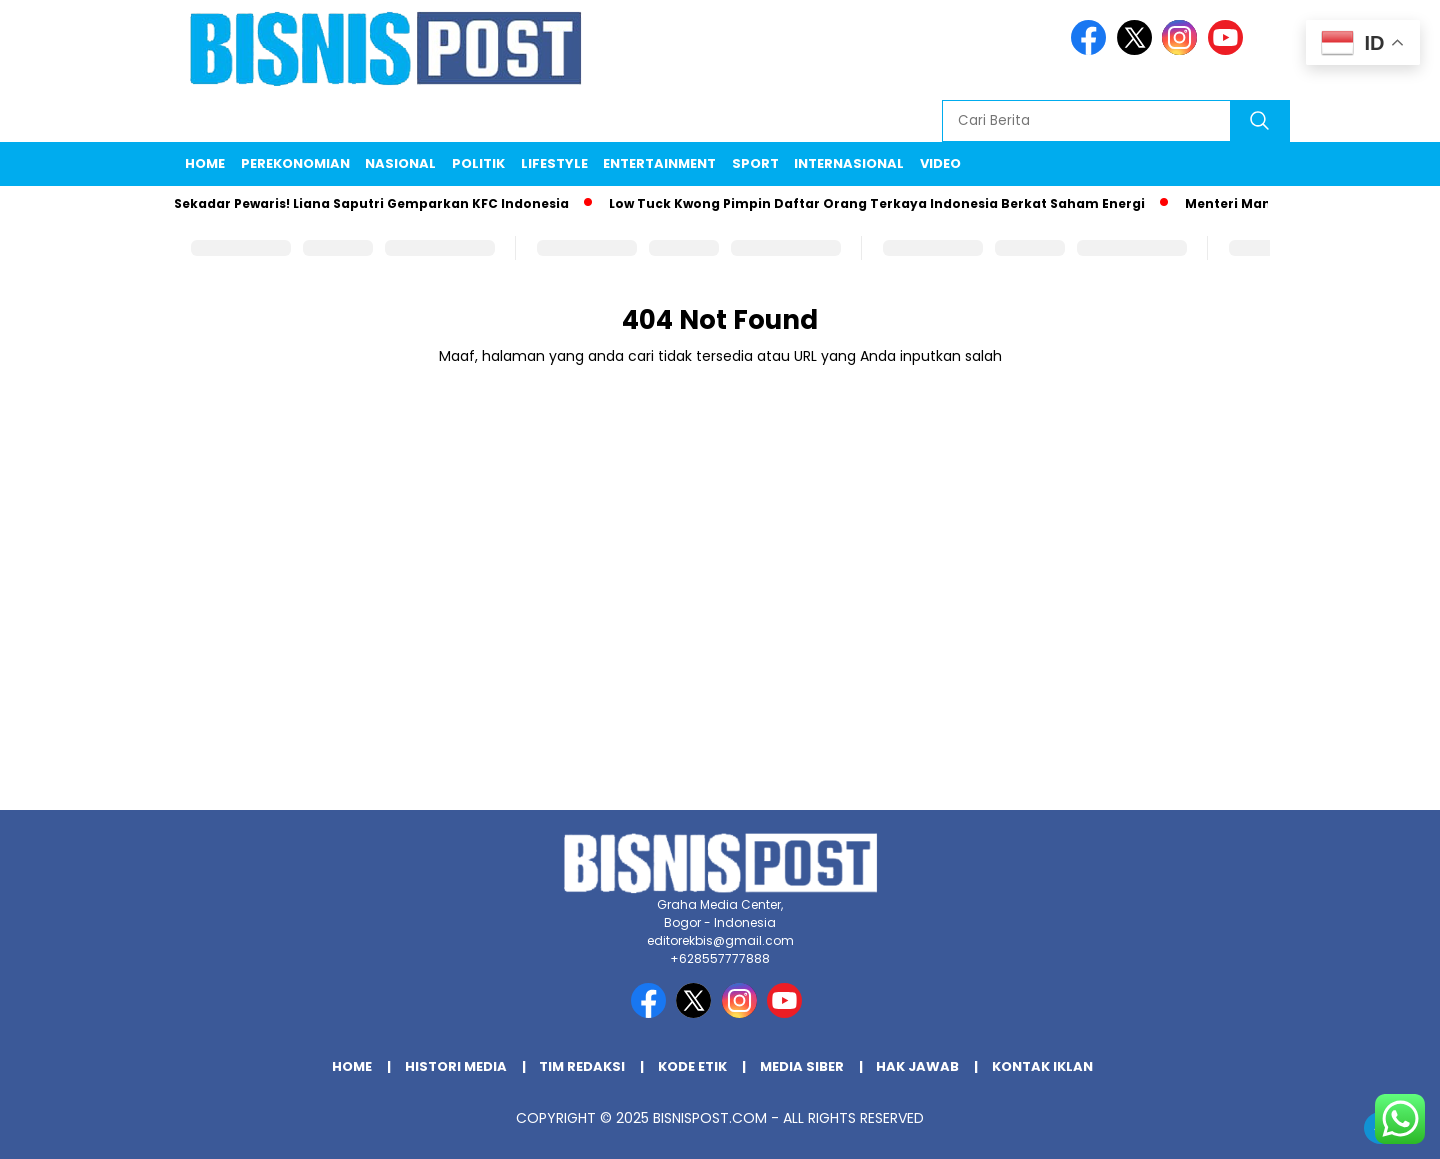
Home (205, 163)
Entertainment (659, 163)
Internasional (849, 163)
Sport (755, 163)
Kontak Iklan (1042, 1066)
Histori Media (456, 1066)
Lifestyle (554, 163)
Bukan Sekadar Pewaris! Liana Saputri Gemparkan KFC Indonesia (352, 203)
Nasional (400, 163)
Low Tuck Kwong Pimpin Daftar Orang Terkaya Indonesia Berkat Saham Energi (881, 203)
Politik (478, 163)
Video (940, 163)
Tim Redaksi (582, 1066)
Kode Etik (692, 1066)
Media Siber (802, 1066)
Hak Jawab (917, 1066)
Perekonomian (295, 163)
